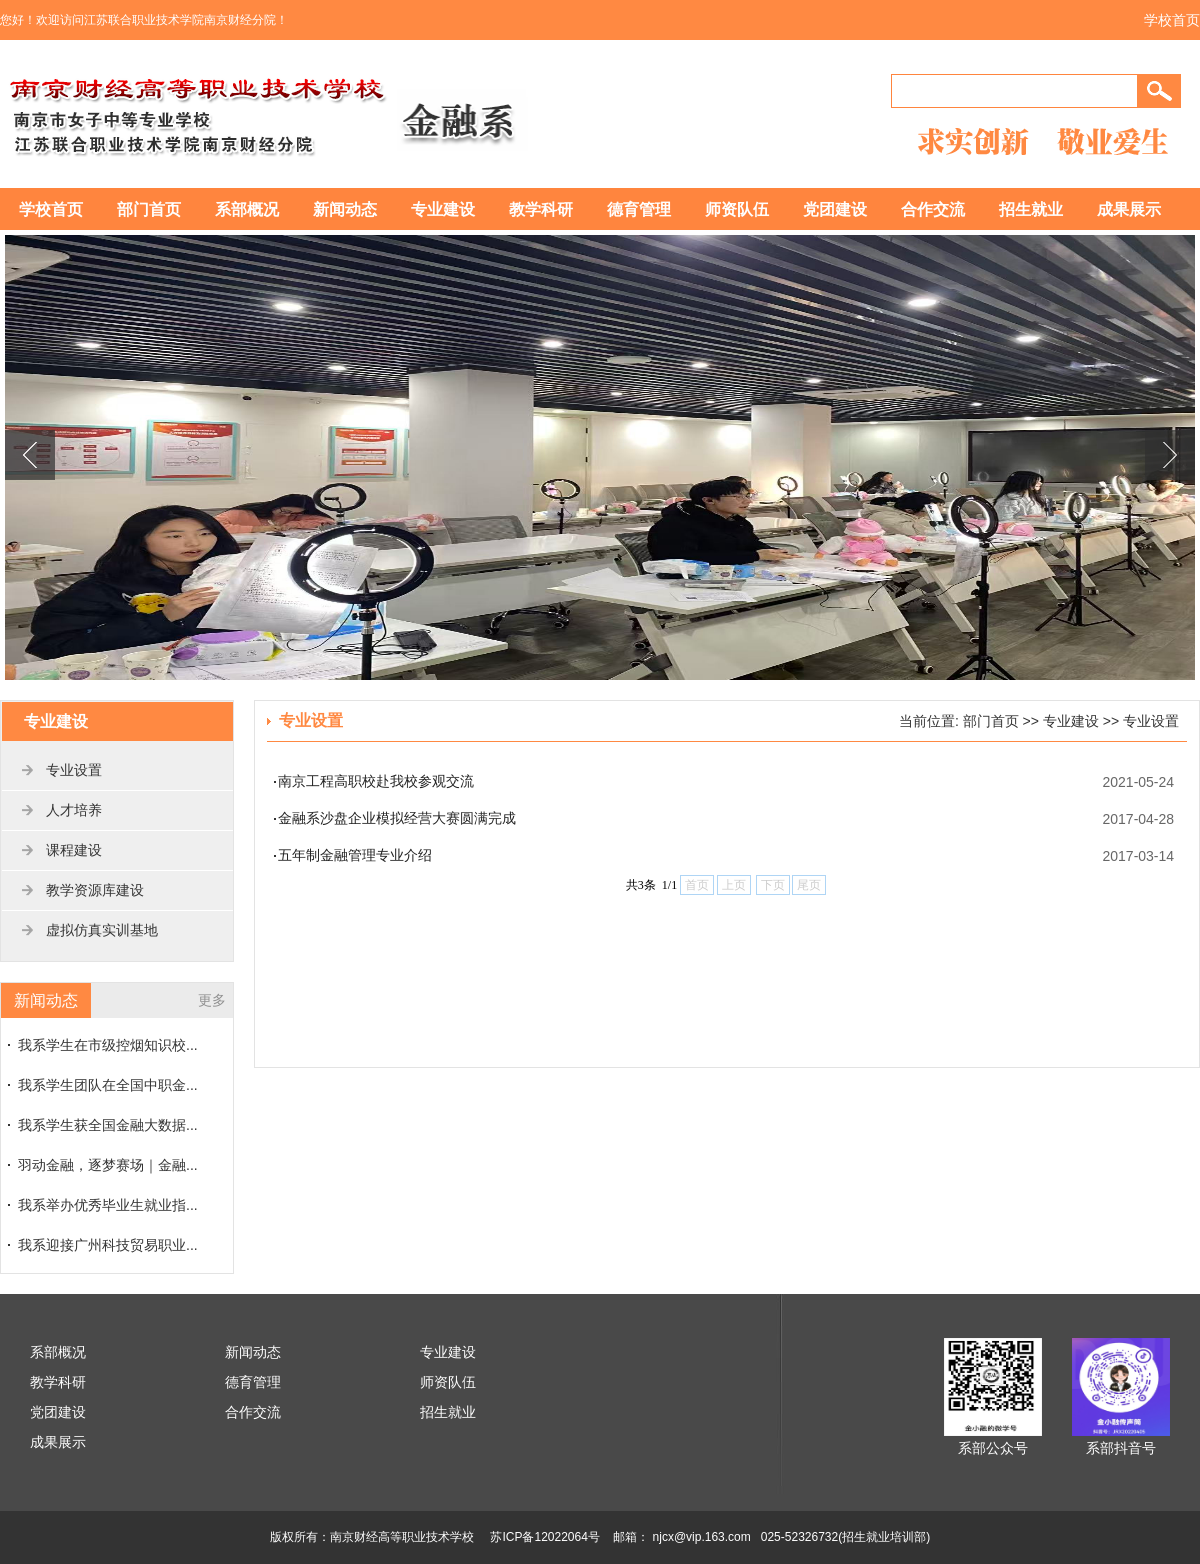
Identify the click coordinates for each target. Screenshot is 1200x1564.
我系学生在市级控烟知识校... (108, 1045)
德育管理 (639, 209)
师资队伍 (737, 209)
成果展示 (1129, 209)
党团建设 (835, 209)
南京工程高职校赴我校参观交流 (376, 781)
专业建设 (443, 209)
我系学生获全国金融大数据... (108, 1125)
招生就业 (1031, 209)
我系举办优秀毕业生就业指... (108, 1205)
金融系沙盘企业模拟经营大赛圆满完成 (397, 818)
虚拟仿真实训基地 (102, 930)
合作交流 (933, 209)
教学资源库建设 (95, 890)
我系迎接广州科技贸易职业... (108, 1245)
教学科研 (541, 209)
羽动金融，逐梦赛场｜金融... (108, 1165)
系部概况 (247, 209)
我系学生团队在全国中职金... (108, 1085)
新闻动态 (345, 209)
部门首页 (149, 209)
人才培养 (74, 810)
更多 (212, 1000)
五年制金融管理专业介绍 (355, 855)
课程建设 (74, 850)
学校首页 (1172, 20)
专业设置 (74, 770)
